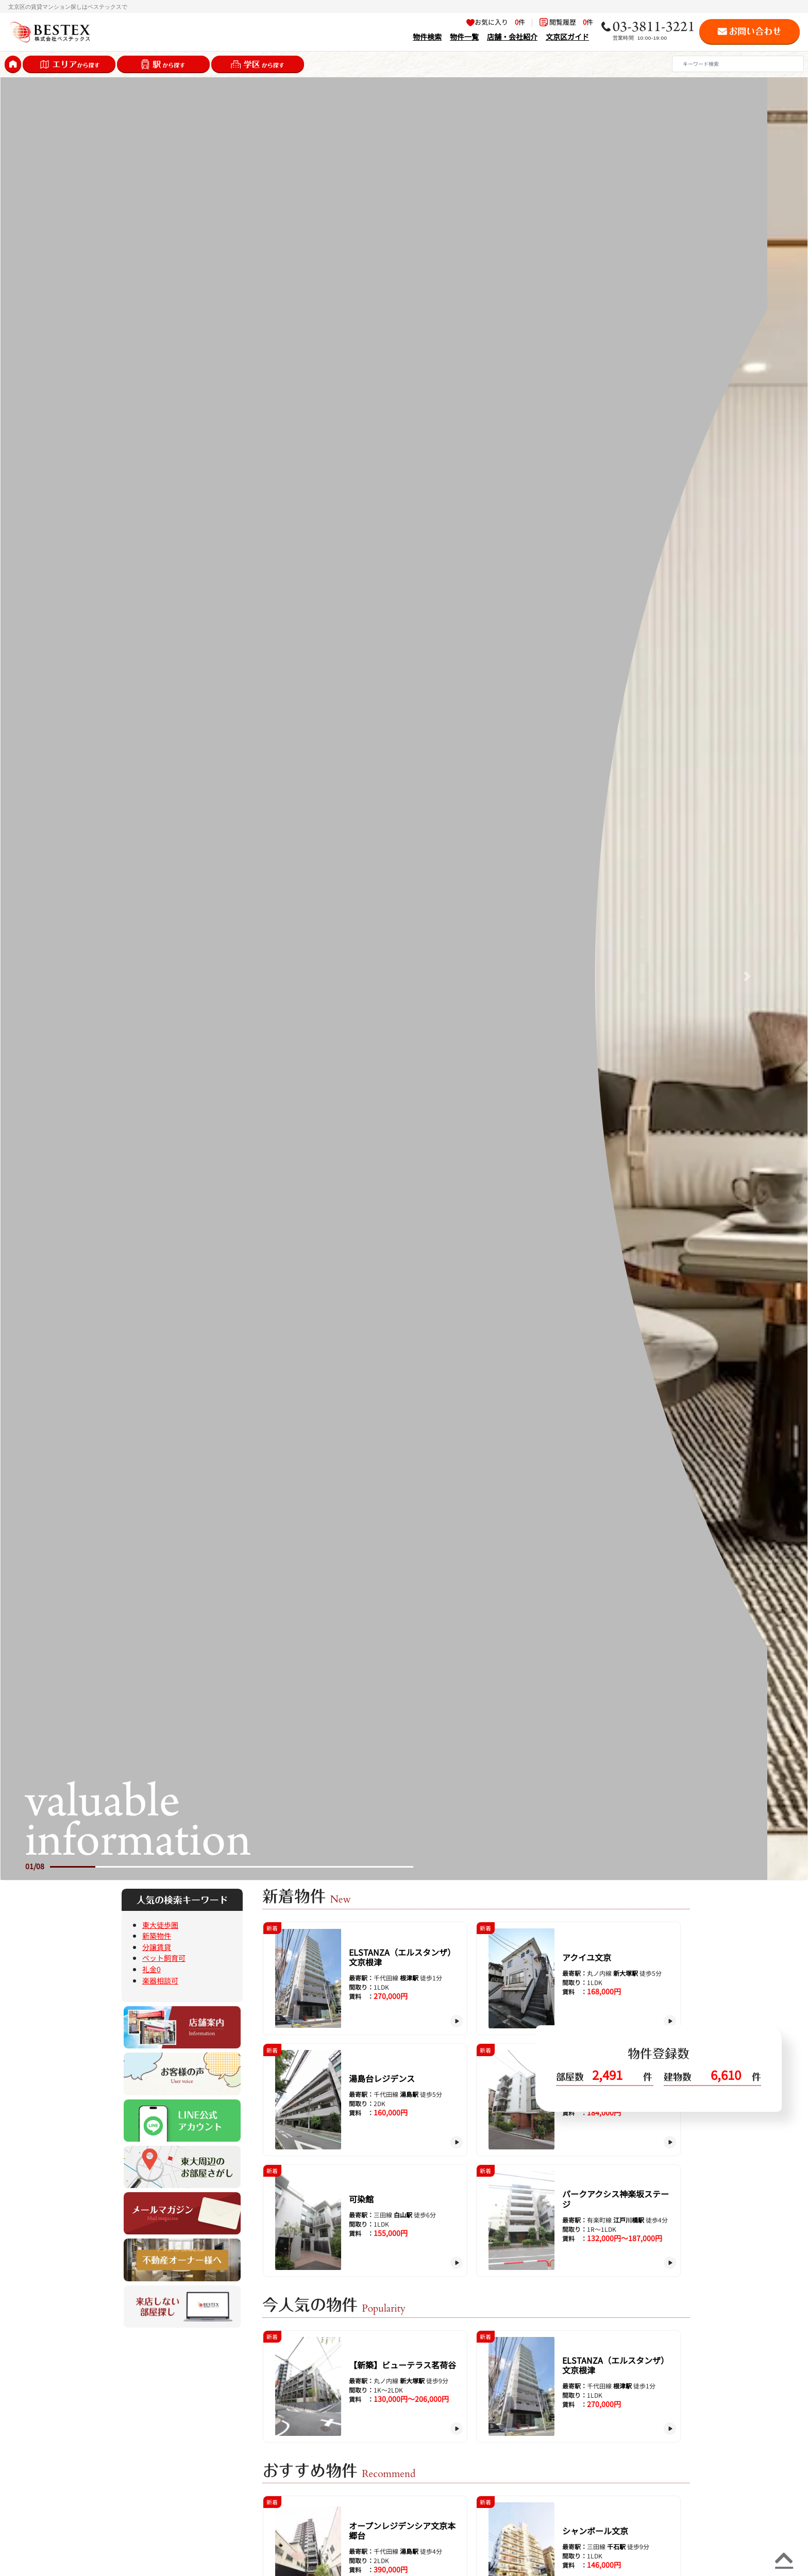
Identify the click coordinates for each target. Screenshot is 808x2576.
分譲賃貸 (156, 1946)
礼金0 (151, 1968)
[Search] (738, 64)
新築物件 (156, 1935)
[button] (61, 976)
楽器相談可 (160, 1980)
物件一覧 (464, 36)
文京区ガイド (567, 36)
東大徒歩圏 (160, 1924)
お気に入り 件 (495, 22)
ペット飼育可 (164, 1957)
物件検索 (427, 36)
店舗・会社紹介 (512, 36)
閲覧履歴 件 (566, 22)
